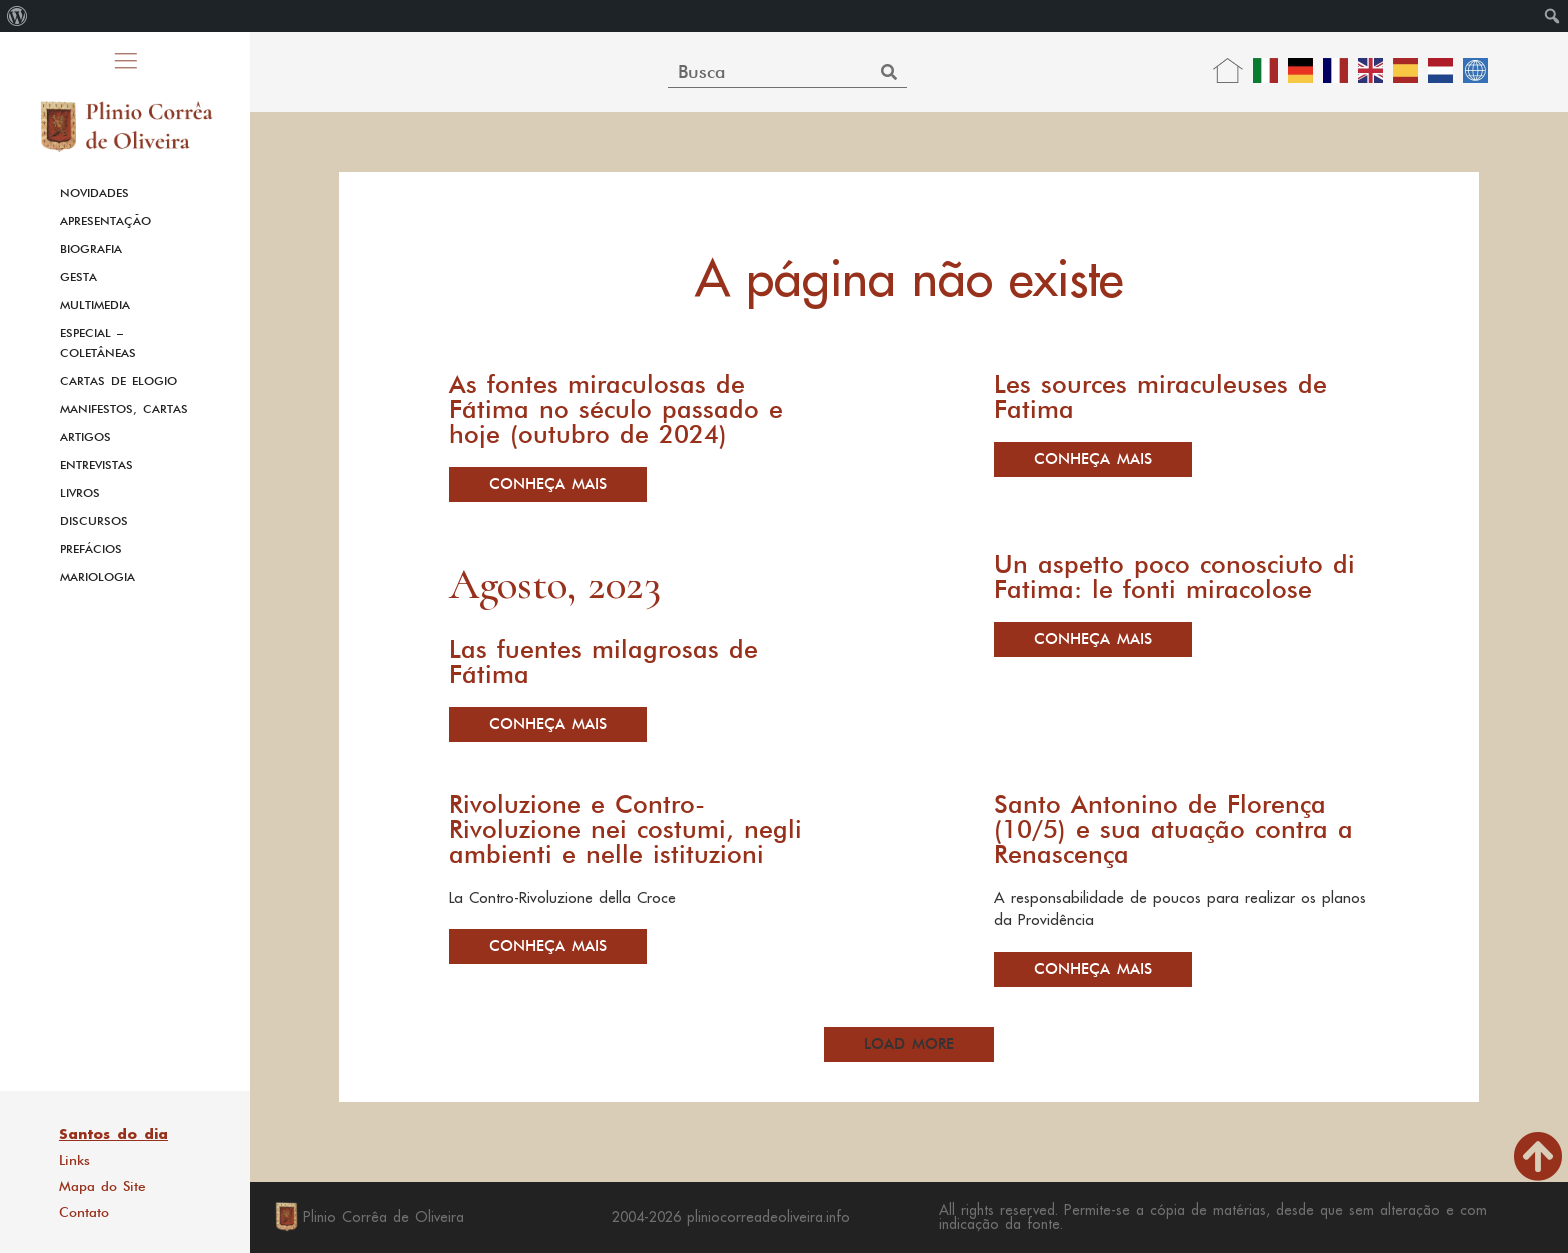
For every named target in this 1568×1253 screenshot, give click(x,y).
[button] (909, 1044)
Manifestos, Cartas (124, 409)
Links (74, 1160)
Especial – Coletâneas (98, 343)
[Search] (888, 71)
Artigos (85, 437)
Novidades (94, 193)
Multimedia (95, 305)
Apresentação (105, 221)
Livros (80, 493)
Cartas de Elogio (118, 381)
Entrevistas (96, 465)
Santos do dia (113, 1134)
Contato (84, 1212)
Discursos (94, 521)
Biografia (91, 249)
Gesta (78, 277)
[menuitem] (17, 16)
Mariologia (97, 577)
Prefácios (91, 549)
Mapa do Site (102, 1186)
